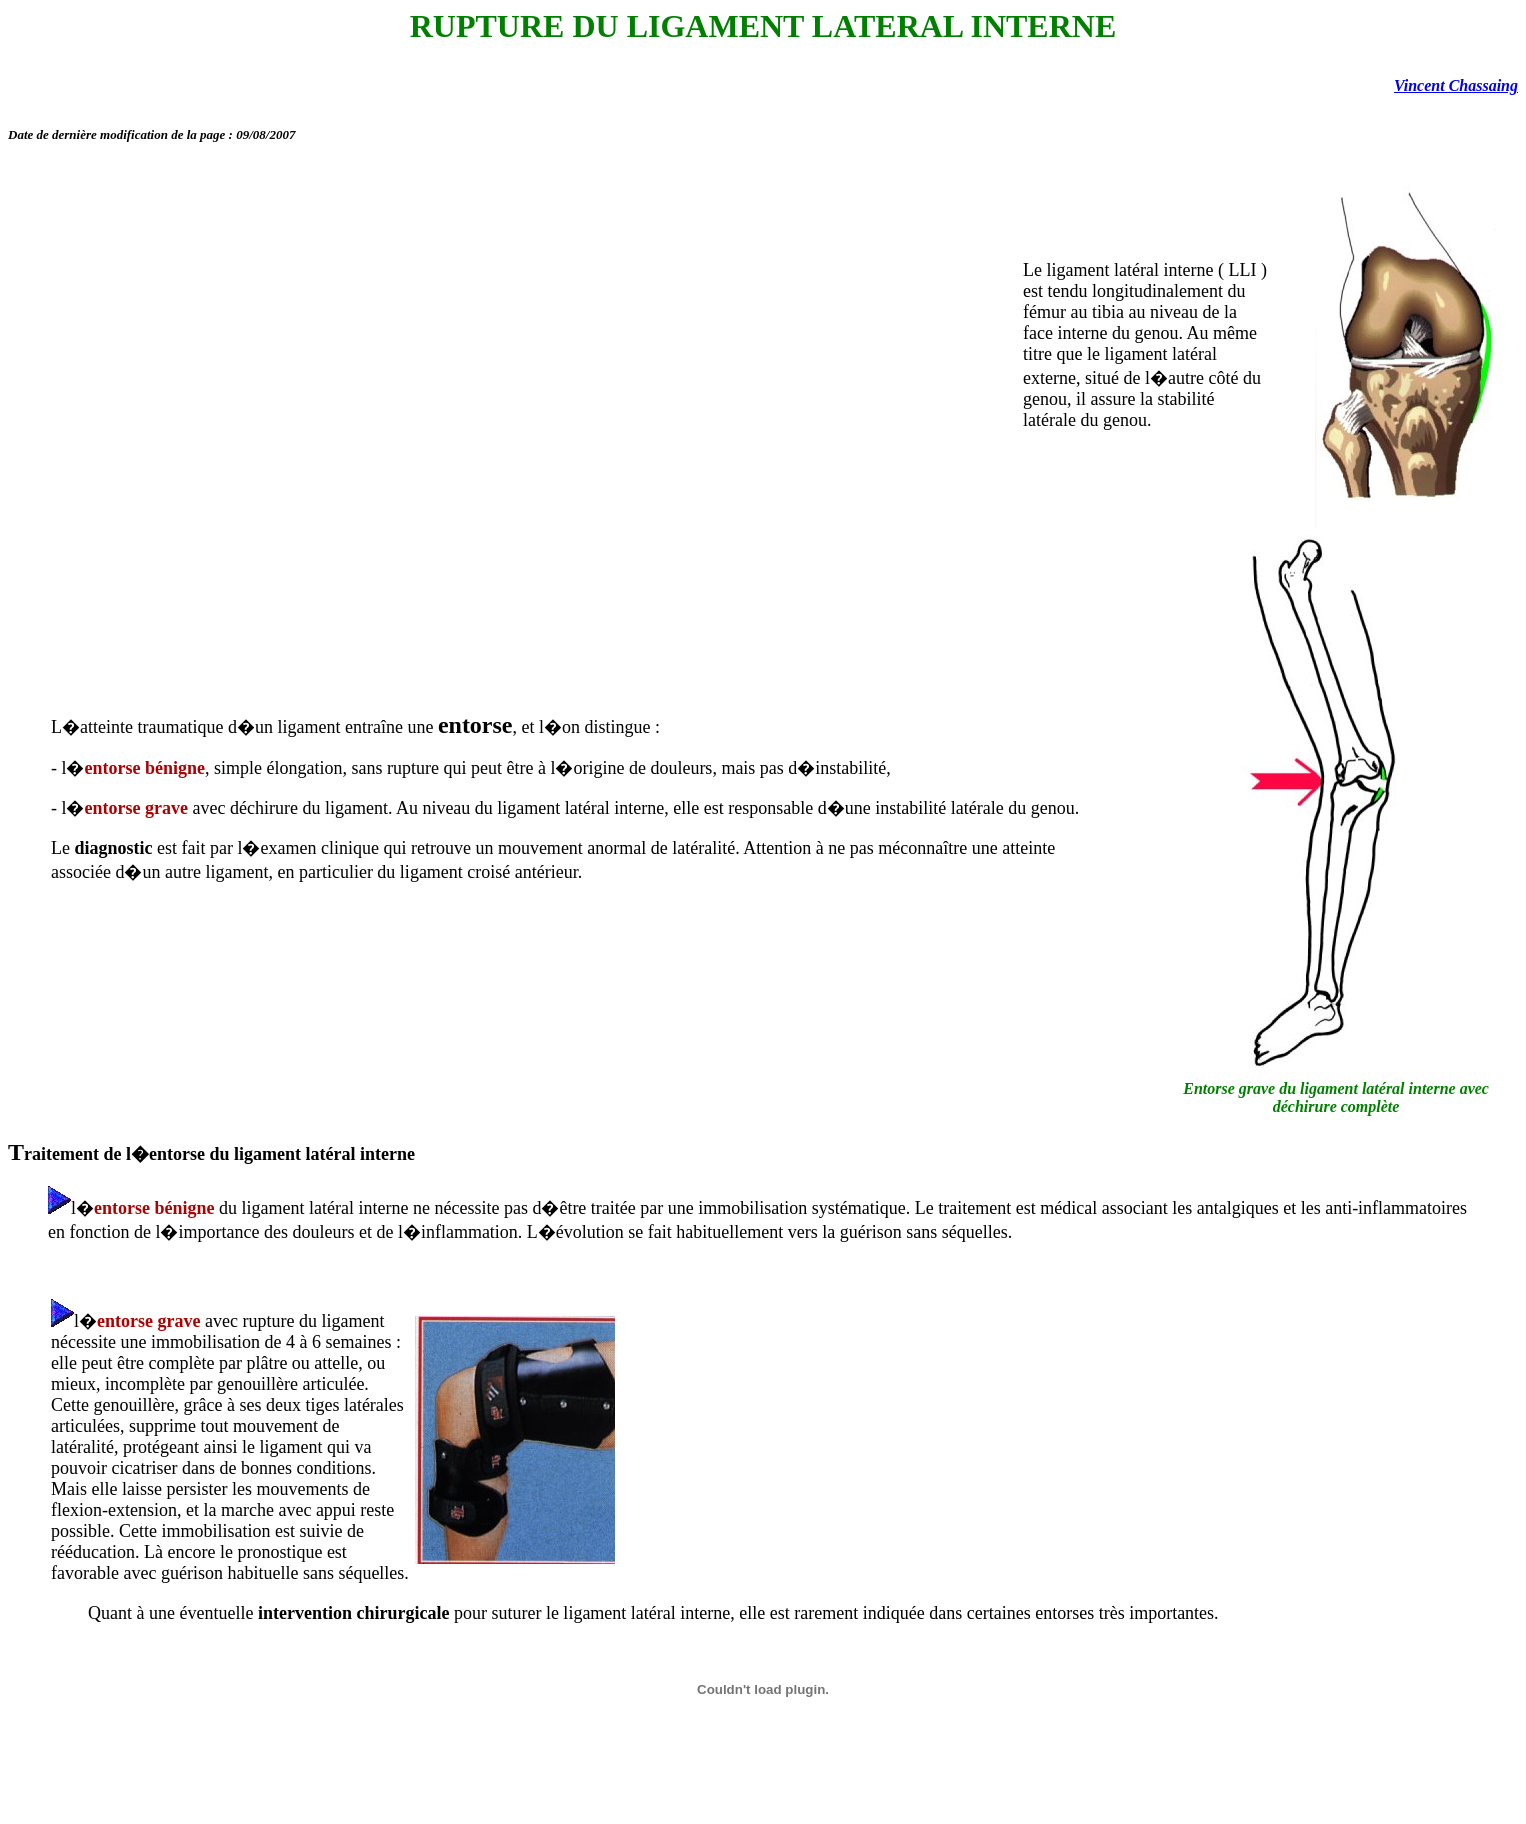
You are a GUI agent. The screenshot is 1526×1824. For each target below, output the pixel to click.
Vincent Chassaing (1456, 85)
